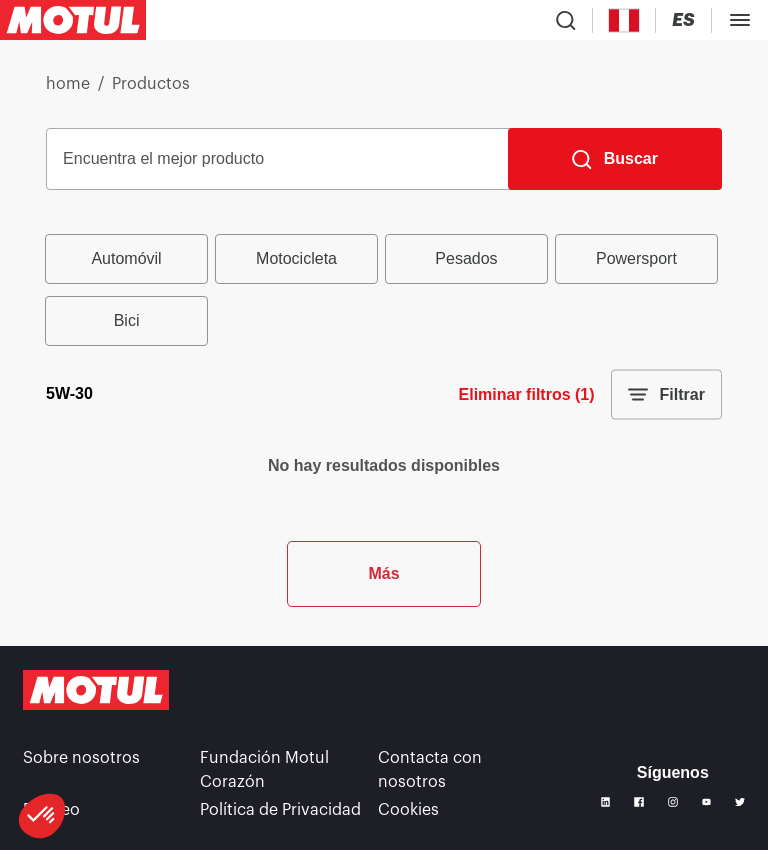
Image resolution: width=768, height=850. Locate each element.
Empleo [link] (51, 810)
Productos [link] (151, 84)
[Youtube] (707, 802)
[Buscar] (615, 159)
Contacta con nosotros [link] (430, 770)
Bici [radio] (127, 320)
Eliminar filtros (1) (527, 394)
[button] (42, 816)
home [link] (68, 84)
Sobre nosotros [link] (81, 758)
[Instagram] (673, 802)
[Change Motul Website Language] (683, 20)
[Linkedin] (606, 802)
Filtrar (666, 395)
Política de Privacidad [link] (280, 810)
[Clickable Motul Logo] (73, 20)
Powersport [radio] (636, 258)
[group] (384, 290)
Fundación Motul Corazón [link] (264, 770)
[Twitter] (740, 802)
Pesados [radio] (466, 258)
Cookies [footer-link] (408, 810)
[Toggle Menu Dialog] (740, 20)
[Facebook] (639, 802)
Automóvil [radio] (126, 258)
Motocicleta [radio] (296, 258)
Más (383, 573)
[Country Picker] (624, 20)
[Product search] (566, 20)
